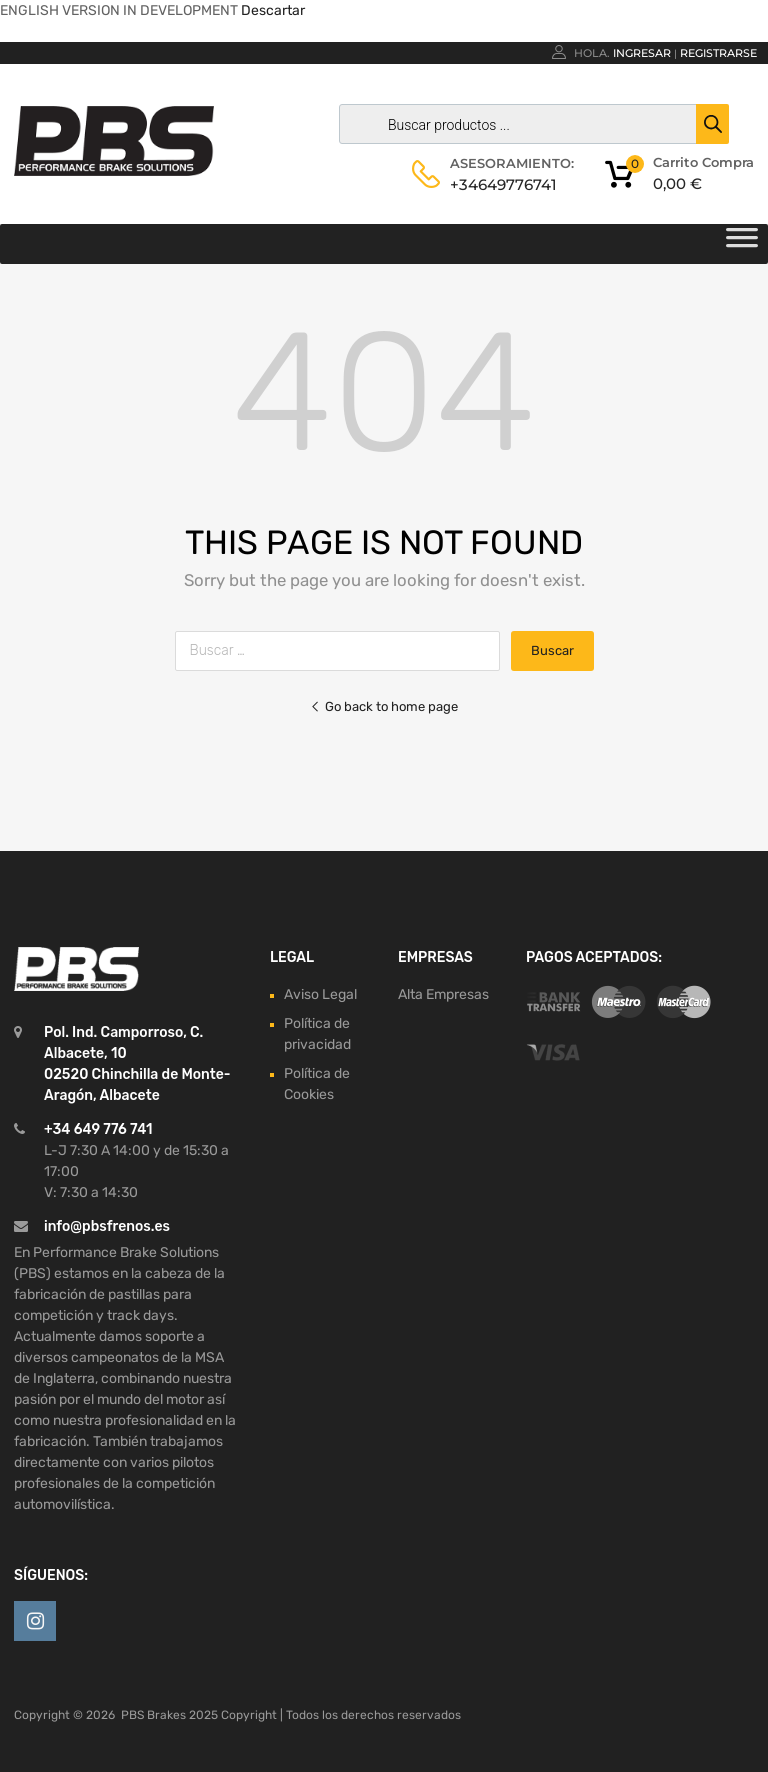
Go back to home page (384, 706)
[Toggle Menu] (742, 244)
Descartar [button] (273, 10)
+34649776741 (499, 184)
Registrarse (718, 53)
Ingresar (642, 53)
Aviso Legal (320, 994)
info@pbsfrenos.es (107, 1226)
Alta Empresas (443, 994)
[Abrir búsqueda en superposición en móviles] (529, 124)
